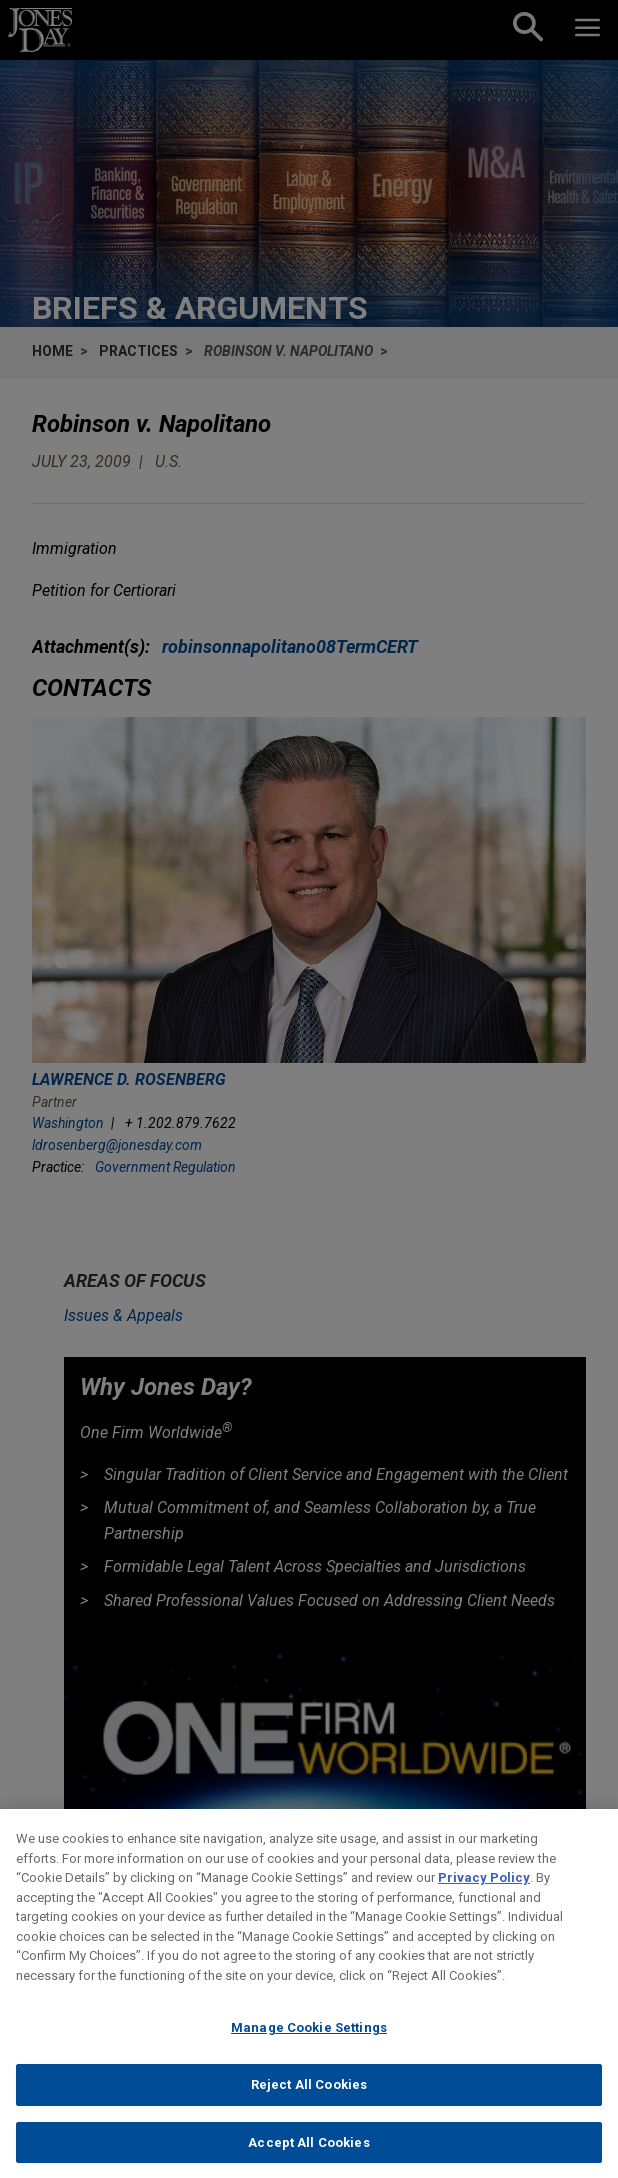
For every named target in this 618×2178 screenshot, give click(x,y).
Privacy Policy (484, 1893)
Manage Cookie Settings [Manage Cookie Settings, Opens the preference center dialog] (309, 2043)
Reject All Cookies (309, 2100)
